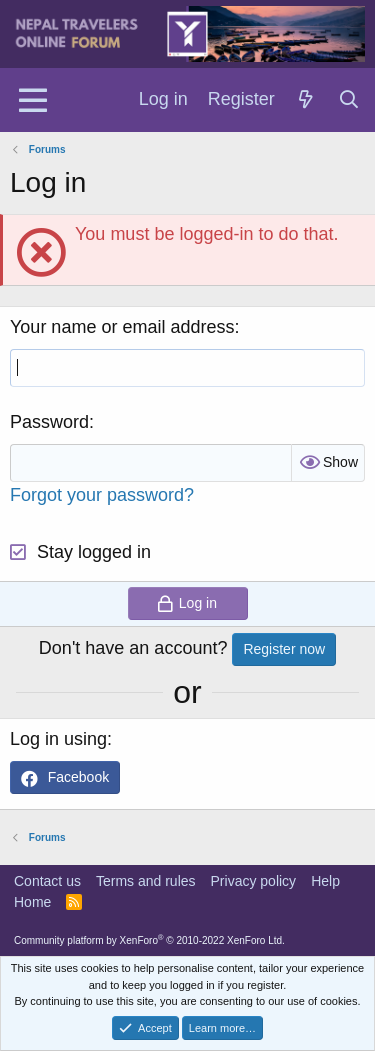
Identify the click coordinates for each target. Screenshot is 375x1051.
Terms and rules (146, 881)
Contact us (47, 881)
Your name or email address (122, 327)
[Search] (349, 100)
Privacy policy (254, 881)
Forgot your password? (102, 495)
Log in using (58, 739)
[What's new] (306, 100)
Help (325, 881)
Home (32, 902)
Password (49, 422)
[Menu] (32, 100)
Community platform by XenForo (149, 940)
